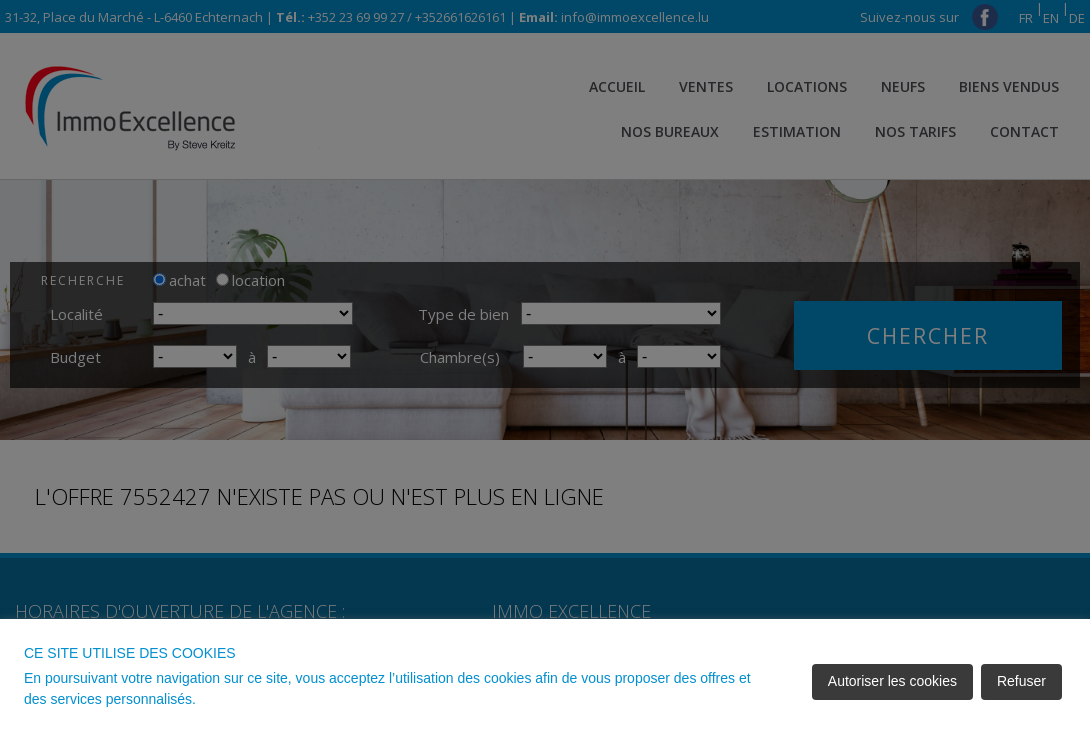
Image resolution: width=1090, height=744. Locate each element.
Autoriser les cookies (892, 681)
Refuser (1021, 681)
